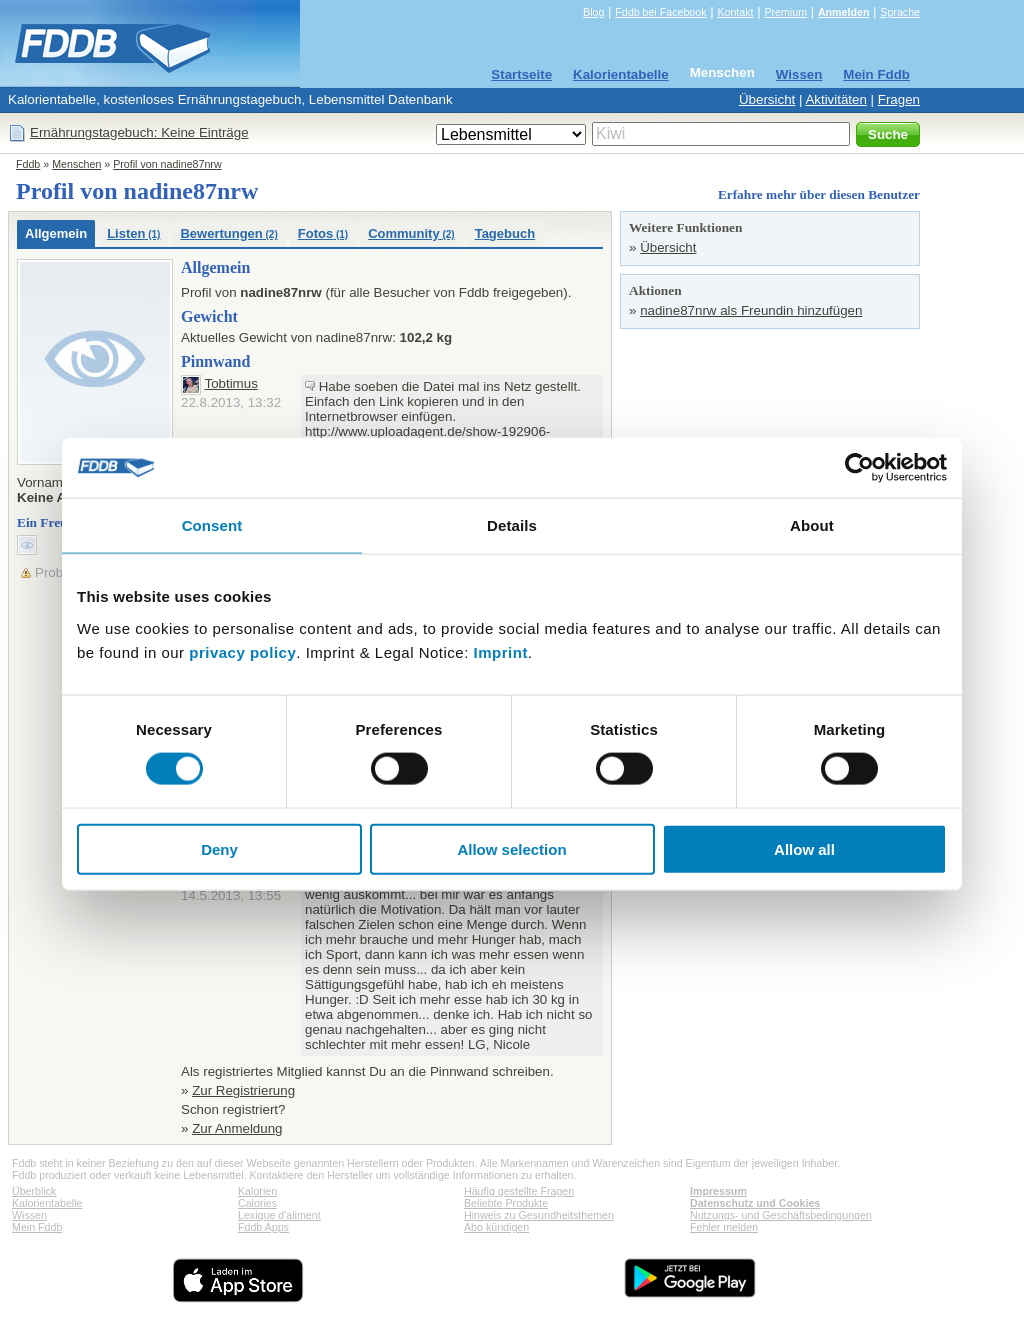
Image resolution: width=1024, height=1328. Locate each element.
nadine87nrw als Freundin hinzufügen (751, 310)
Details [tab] (512, 525)
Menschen (722, 72)
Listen (133, 233)
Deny (219, 848)
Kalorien (257, 1191)
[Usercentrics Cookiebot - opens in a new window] (859, 468)
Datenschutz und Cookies (755, 1203)
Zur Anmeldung (237, 1128)
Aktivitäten (836, 99)
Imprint (501, 651)
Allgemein (56, 233)
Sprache (900, 12)
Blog (593, 12)
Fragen (899, 99)
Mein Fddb (876, 74)
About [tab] (812, 525)
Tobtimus (230, 383)
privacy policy (242, 651)
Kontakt (735, 12)
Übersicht (767, 99)
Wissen (799, 74)
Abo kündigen (496, 1227)
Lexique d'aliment (279, 1215)
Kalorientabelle (621, 74)
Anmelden (844, 12)
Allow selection (511, 848)
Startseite (521, 74)
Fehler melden (724, 1227)
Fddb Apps (263, 1227)
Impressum (718, 1191)
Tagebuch (505, 233)
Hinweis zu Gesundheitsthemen (539, 1215)
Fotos (323, 233)
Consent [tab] (212, 525)
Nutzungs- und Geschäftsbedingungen (781, 1215)
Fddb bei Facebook (660, 12)
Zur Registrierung (243, 1090)
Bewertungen (228, 233)
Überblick (34, 1191)
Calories (257, 1203)
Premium (785, 12)
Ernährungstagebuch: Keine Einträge (139, 132)
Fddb (28, 164)
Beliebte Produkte (506, 1203)
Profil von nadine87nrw (167, 164)
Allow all (804, 848)
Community (411, 233)
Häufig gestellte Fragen (519, 1191)
